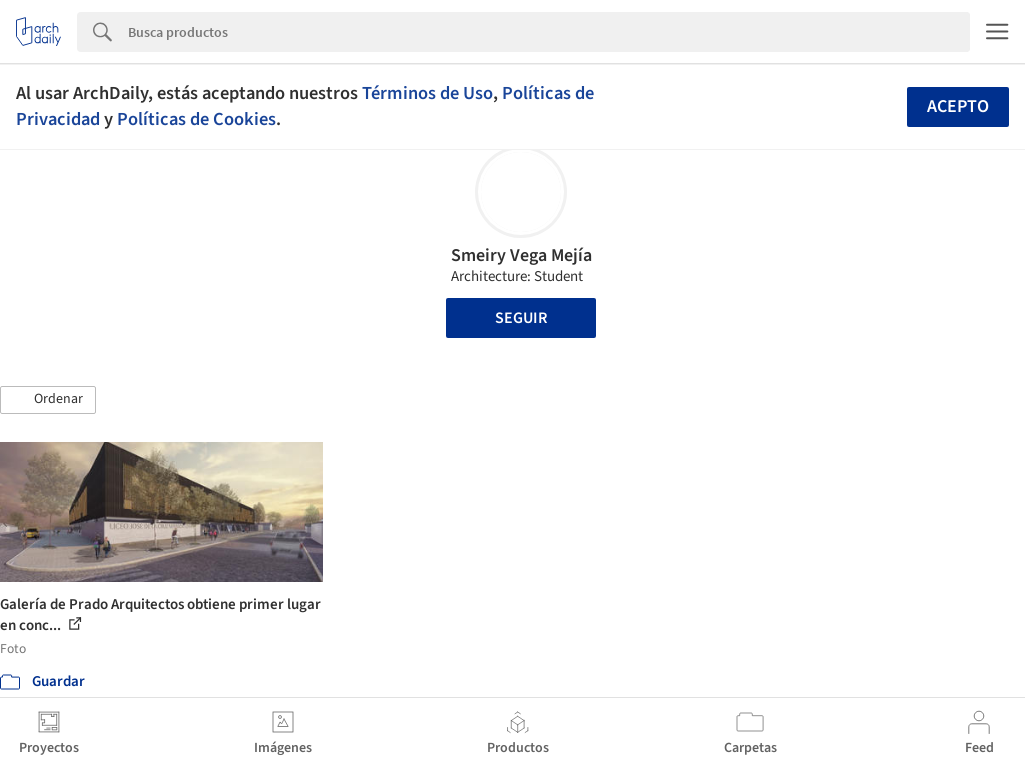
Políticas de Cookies (196, 119)
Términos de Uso (427, 93)
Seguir (521, 318)
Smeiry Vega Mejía (521, 255)
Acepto (958, 106)
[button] (48, 400)
